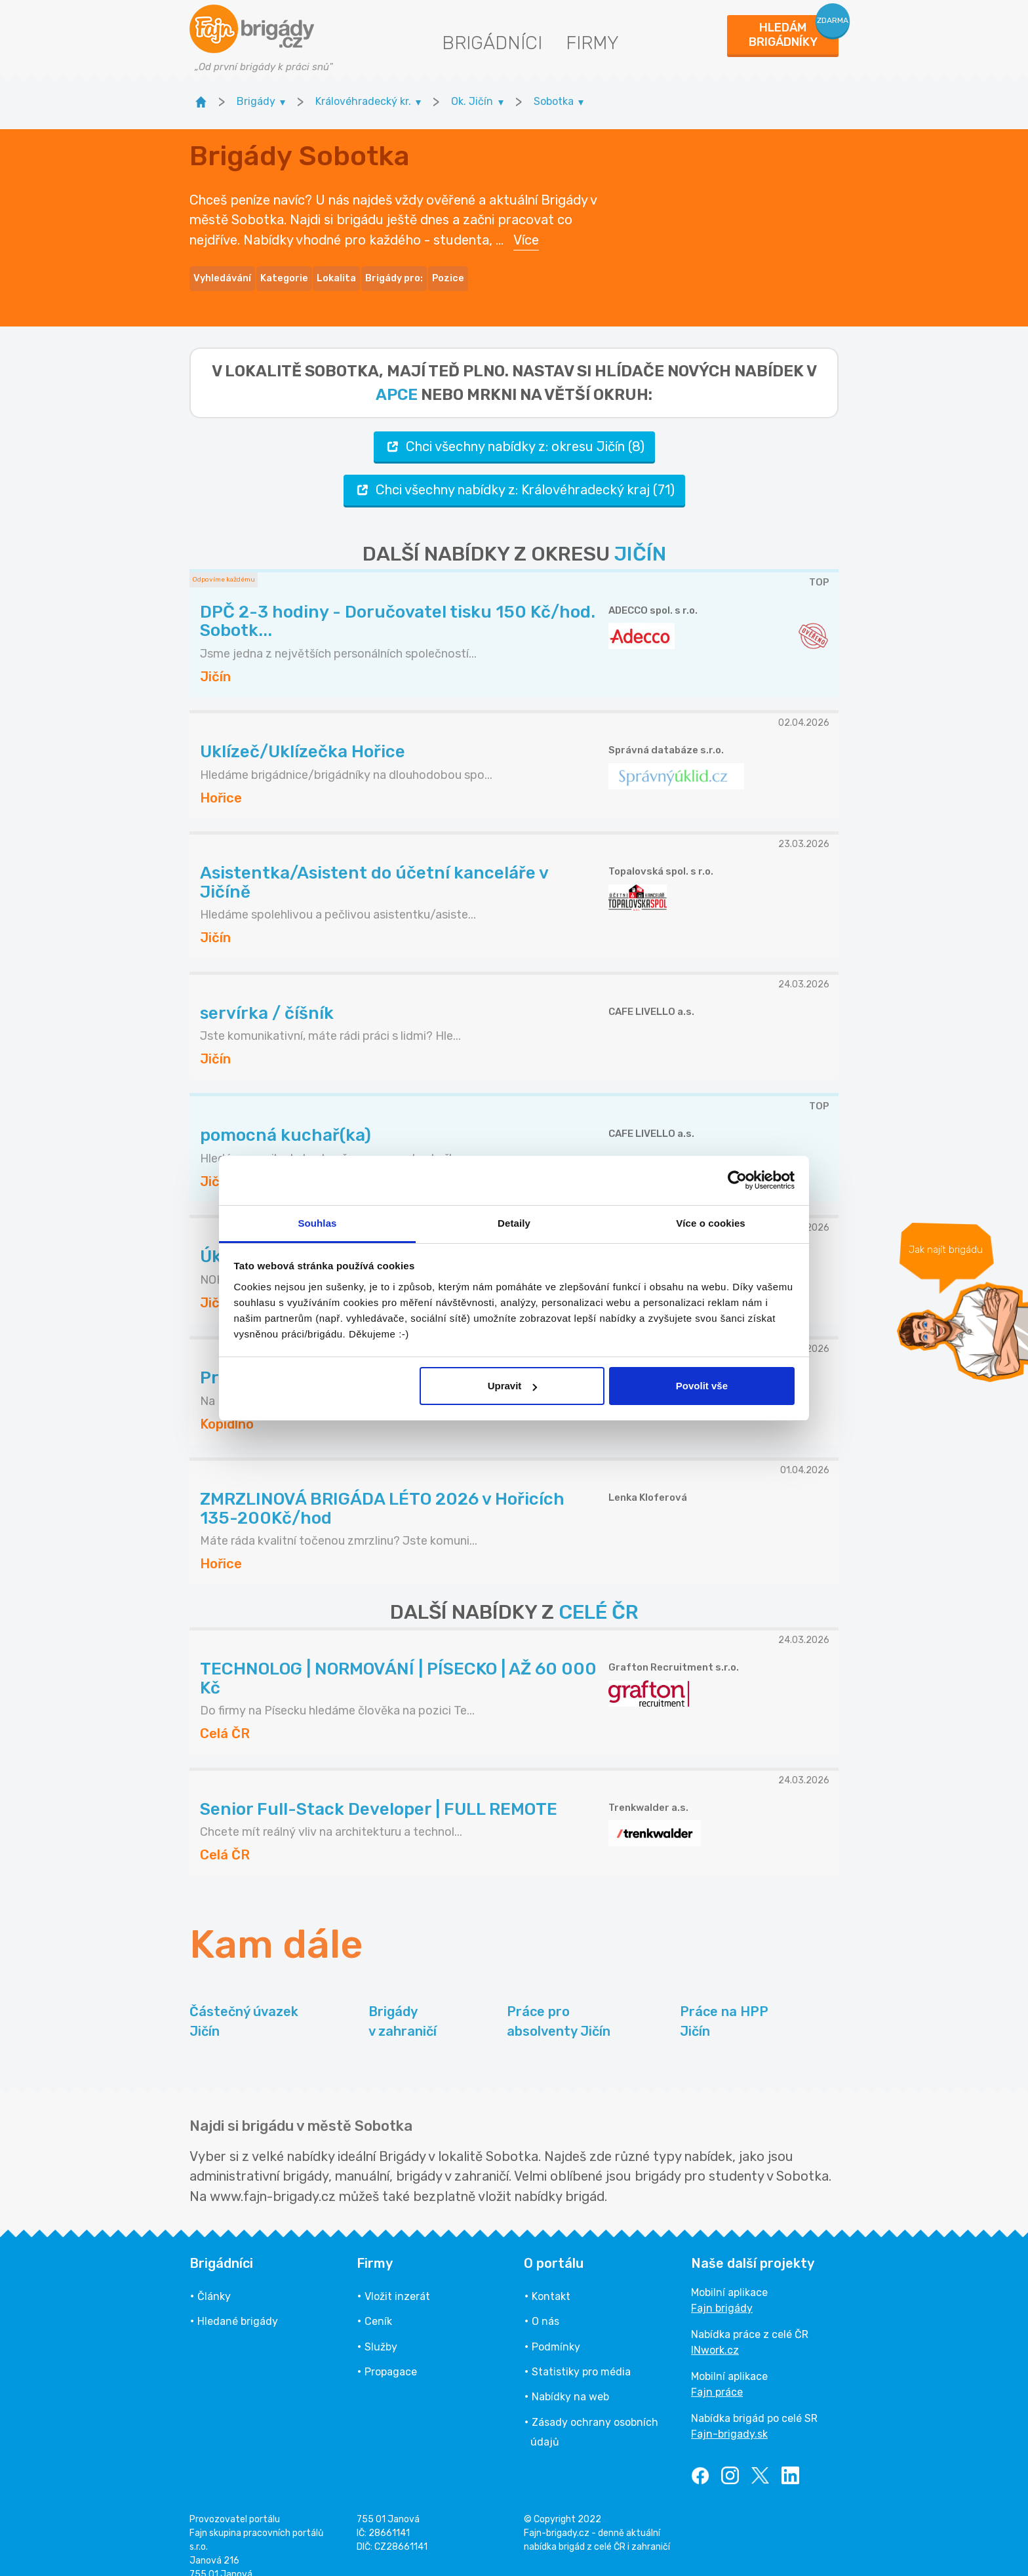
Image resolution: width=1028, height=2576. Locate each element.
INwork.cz (715, 2332)
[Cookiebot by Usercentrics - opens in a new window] (737, 1180)
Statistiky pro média (581, 2353)
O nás (545, 2303)
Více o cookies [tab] (710, 1223)
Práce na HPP (724, 2004)
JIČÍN (640, 535)
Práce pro (558, 2004)
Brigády (402, 2004)
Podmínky (556, 2328)
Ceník (378, 2303)
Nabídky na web (570, 2379)
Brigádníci (492, 43)
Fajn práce (717, 2374)
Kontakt (551, 2278)
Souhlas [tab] (317, 1223)
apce (397, 376)
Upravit (513, 1385)
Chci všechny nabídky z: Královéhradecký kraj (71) (514, 472)
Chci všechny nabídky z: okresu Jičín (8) (514, 428)
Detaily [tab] (514, 1223)
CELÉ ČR (599, 1594)
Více (526, 231)
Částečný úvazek (243, 2004)
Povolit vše (702, 1385)
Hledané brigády (237, 2303)
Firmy (592, 43)
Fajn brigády (722, 2290)
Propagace (391, 2353)
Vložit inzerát (397, 2278)
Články (214, 2278)
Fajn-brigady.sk (729, 2415)
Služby (381, 2328)
